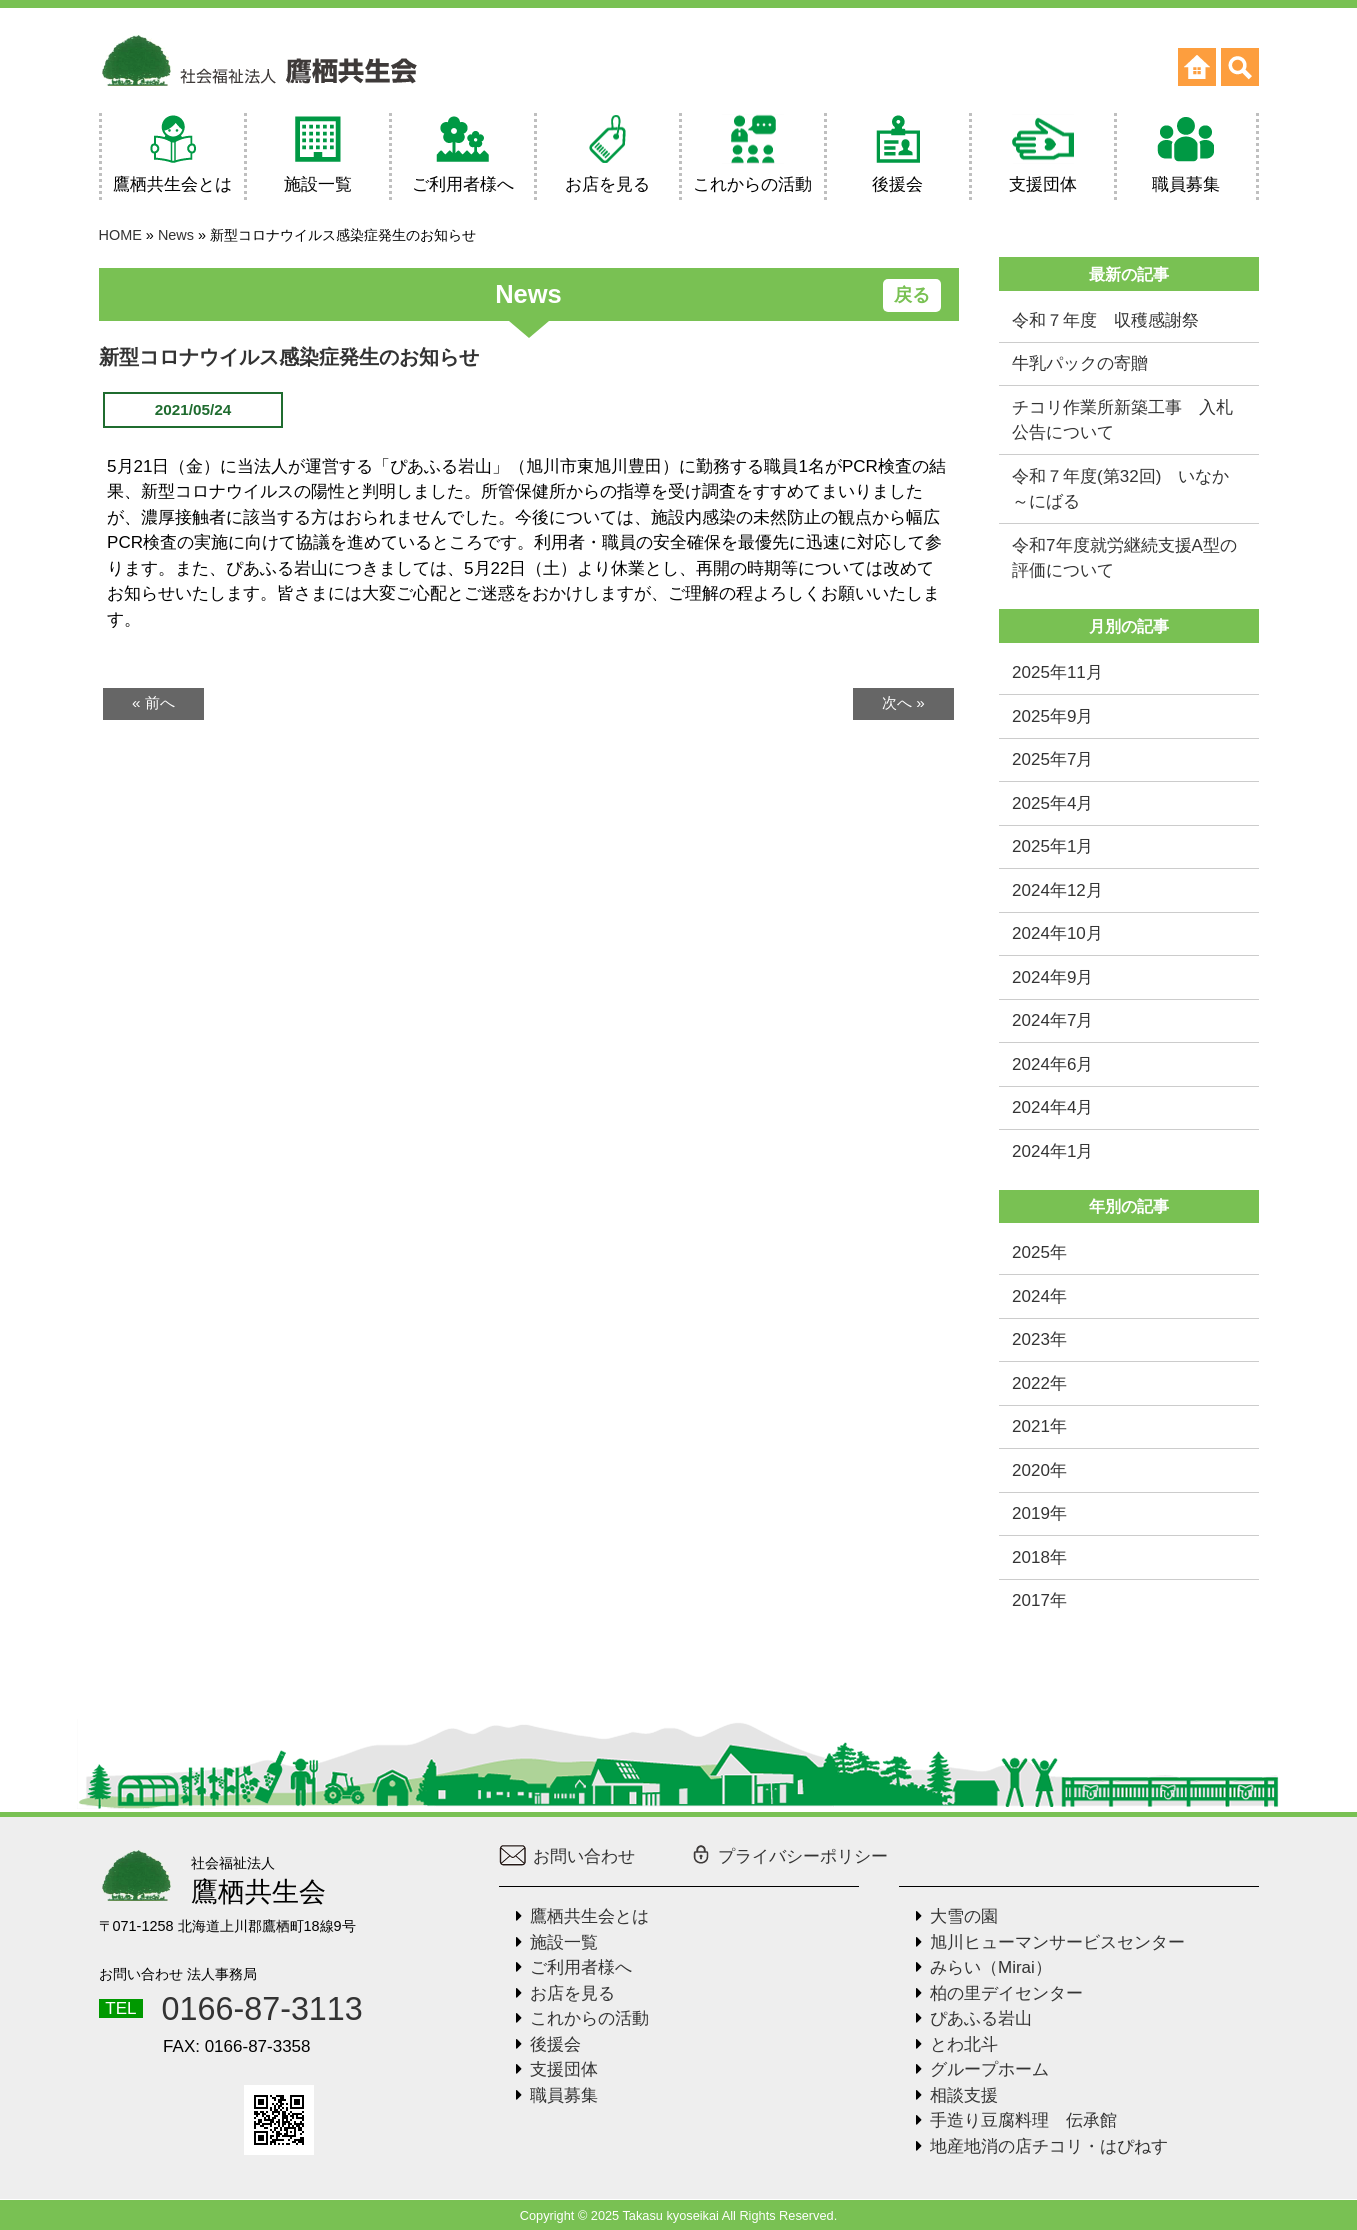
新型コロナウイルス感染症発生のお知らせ (289, 357)
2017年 (1039, 1600)
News (176, 235)
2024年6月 (1052, 1064)
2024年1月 (1052, 1151)
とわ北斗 (964, 2044)
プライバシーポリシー (789, 1856)
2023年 (1039, 1339)
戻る (912, 295)
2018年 (1039, 1557)
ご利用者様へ (581, 1967)
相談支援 (964, 2095)
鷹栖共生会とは (589, 1916)
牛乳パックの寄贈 (1080, 363)
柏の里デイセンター (1006, 1993)
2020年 (1039, 1470)
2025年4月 (1052, 803)
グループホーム (989, 2069)
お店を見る (572, 1993)
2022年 (1039, 1383)
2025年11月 (1057, 672)
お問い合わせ (567, 1856)
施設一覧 (564, 1942)
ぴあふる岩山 (981, 2018)
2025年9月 (1052, 716)
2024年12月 (1057, 890)
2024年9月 (1052, 977)
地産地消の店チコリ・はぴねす (1049, 2146)
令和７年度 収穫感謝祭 (1105, 320)
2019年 (1039, 1513)
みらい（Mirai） (991, 1967)
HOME (120, 235)
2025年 (1039, 1252)
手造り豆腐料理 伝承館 (1023, 2120)
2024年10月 (1057, 933)
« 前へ (153, 702)
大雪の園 (964, 1916)
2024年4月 (1052, 1107)
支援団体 (564, 2069)
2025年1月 (1052, 846)
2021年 (1039, 1426)
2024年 (1039, 1296)
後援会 (555, 2044)
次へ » (903, 702)
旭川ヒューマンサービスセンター (1057, 1942)
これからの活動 (589, 2018)
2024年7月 (1052, 1020)
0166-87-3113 (262, 2009)
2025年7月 (1052, 759)
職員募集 (564, 2095)
